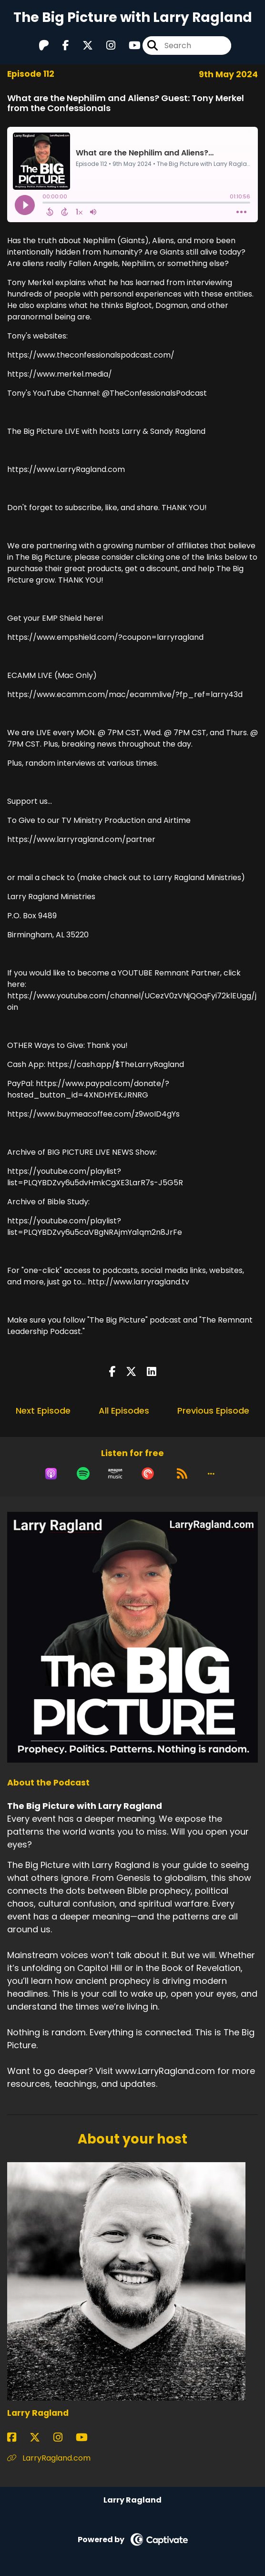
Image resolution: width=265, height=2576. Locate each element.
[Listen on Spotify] (83, 1473)
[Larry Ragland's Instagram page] (63, 2437)
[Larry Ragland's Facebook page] (17, 2437)
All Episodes (124, 1410)
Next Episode (43, 1410)
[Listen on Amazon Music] (115, 1473)
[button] (211, 1473)
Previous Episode (213, 1410)
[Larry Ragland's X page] (40, 2437)
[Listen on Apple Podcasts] (51, 1473)
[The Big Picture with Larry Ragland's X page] (82, 45)
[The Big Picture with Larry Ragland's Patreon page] (44, 45)
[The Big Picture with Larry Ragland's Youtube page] (129, 45)
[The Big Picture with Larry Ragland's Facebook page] (60, 45)
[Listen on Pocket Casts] (148, 1473)
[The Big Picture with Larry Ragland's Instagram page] (105, 45)
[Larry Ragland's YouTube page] (87, 2437)
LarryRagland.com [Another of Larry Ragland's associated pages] (49, 2458)
